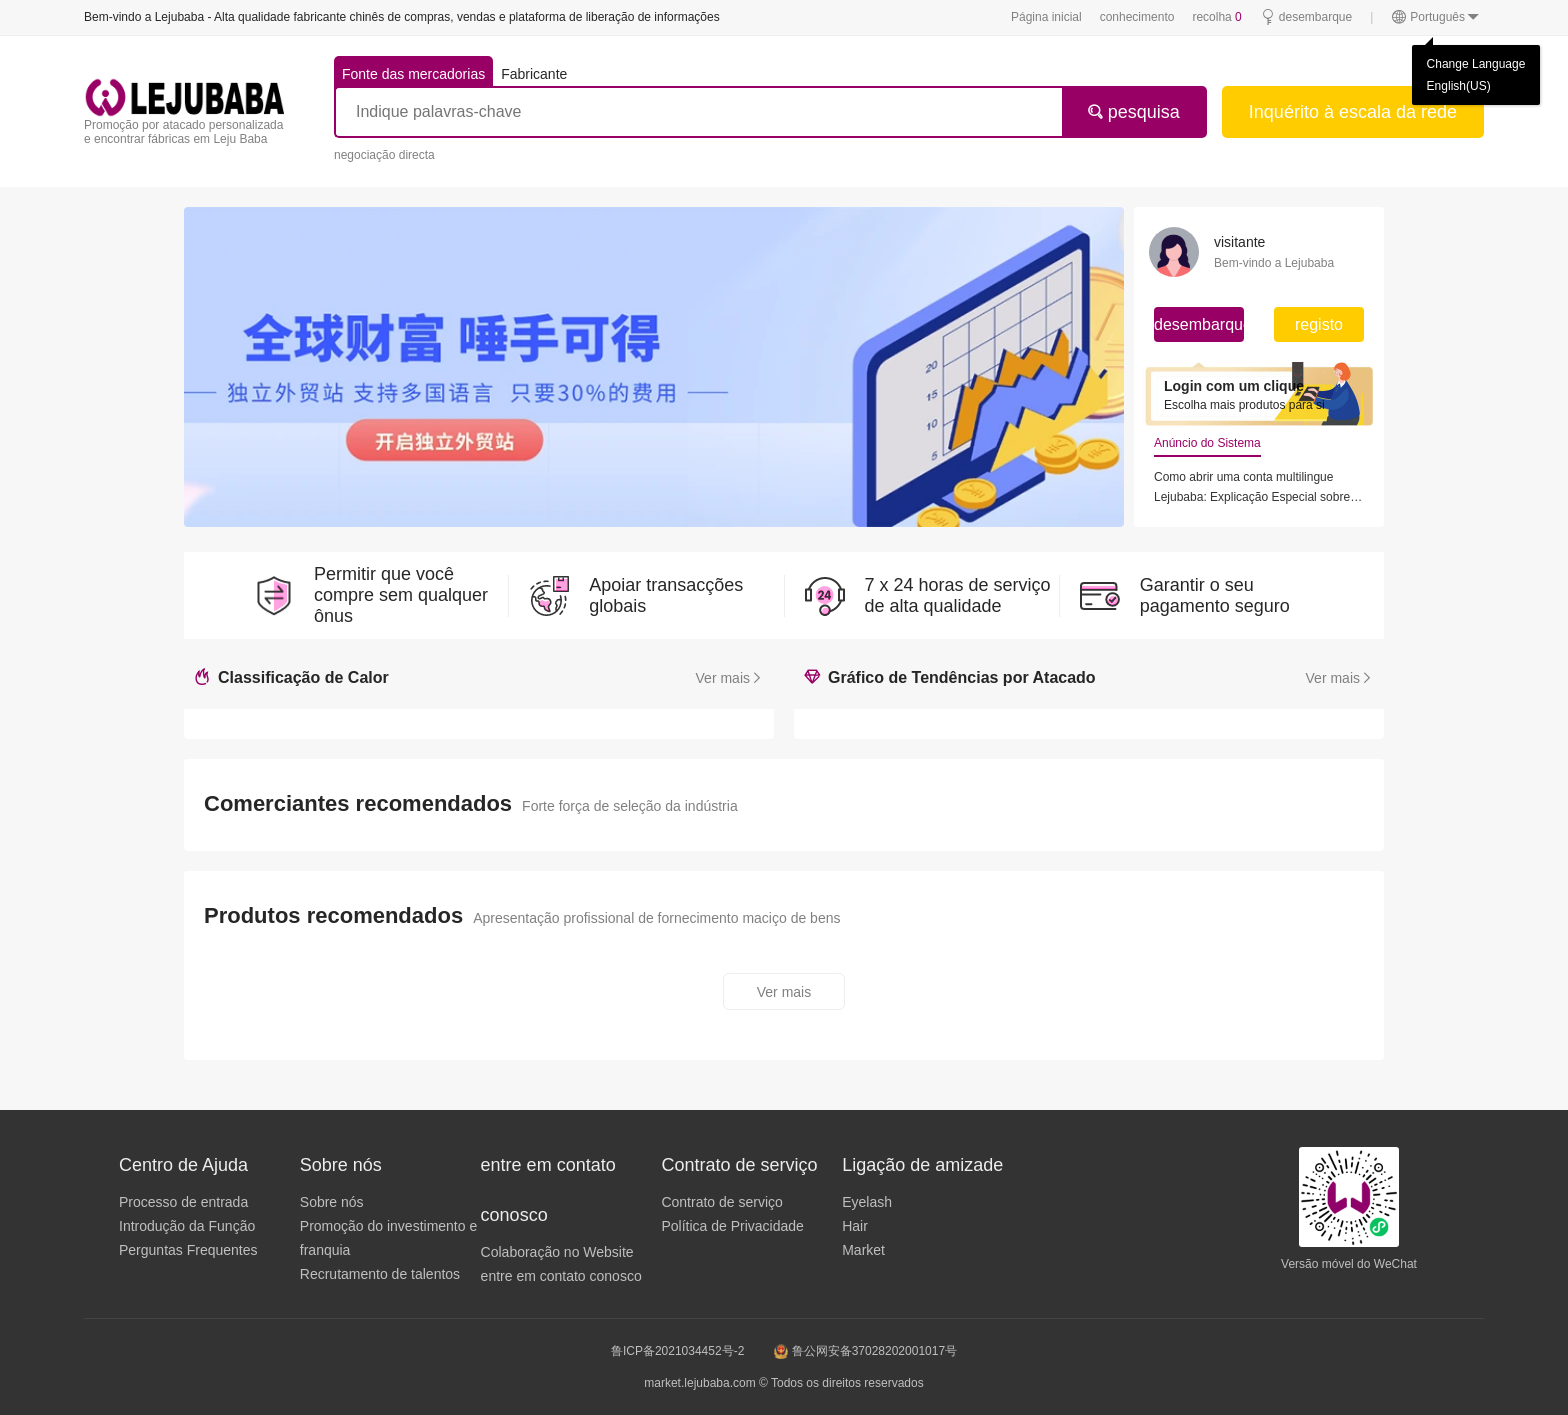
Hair (855, 1226)
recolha (1216, 17)
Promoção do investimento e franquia (388, 1238)
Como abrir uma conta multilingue (1243, 477)
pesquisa (1133, 112)
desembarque (1306, 17)
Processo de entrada (183, 1202)
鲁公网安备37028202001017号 (865, 1351)
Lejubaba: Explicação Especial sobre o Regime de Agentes (1259, 497)
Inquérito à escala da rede (1353, 112)
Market (863, 1250)
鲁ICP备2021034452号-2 (677, 1351)
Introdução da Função (187, 1226)
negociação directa (384, 155)
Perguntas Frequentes (188, 1250)
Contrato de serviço (721, 1202)
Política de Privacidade (732, 1226)
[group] (654, 367)
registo (1319, 324)
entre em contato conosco (561, 1276)
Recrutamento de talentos (380, 1274)
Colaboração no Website (557, 1252)
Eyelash (867, 1202)
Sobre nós (332, 1202)
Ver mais (730, 678)
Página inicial (1046, 17)
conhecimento (1137, 17)
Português (1436, 17)
